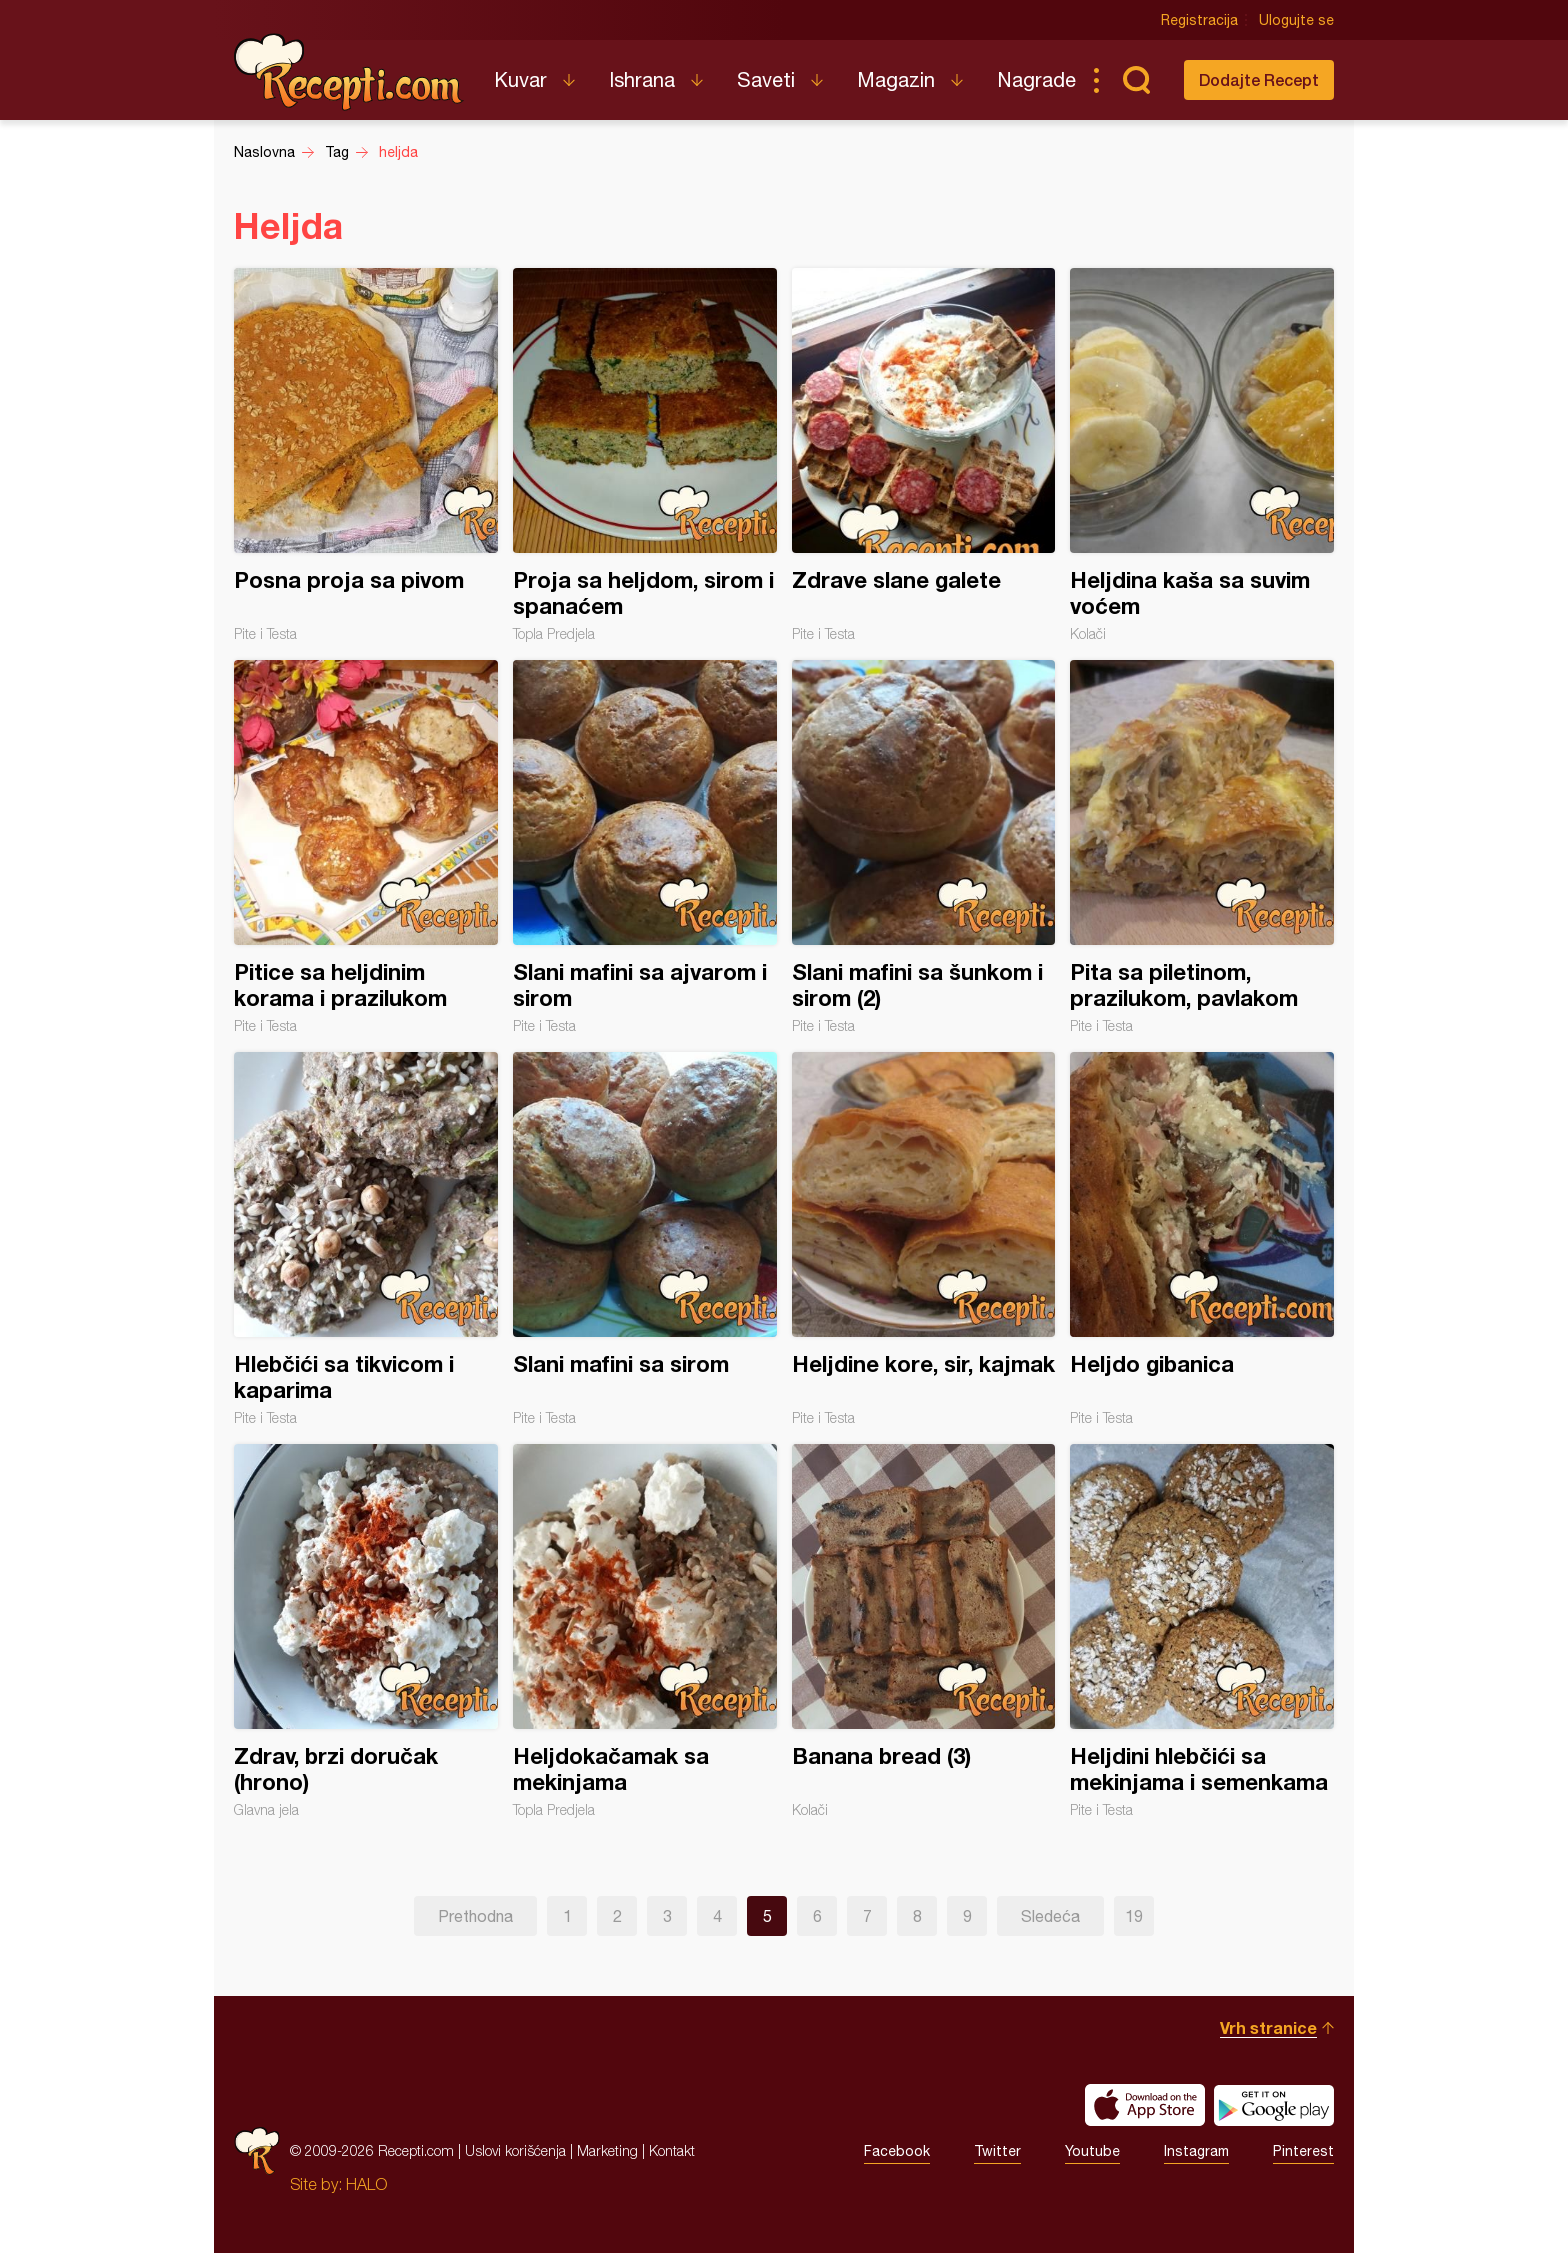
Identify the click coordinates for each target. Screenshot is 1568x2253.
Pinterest (1303, 2151)
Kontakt (672, 2150)
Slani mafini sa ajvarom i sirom (645, 847)
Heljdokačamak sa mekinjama (645, 1631)
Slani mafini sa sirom (645, 1239)
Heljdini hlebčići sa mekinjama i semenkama (1202, 1631)
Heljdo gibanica (1202, 1239)
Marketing (607, 2150)
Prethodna (475, 1916)
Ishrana (642, 79)
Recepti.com (349, 72)
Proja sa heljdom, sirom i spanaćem (645, 455)
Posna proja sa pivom (366, 455)
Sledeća (1050, 1916)
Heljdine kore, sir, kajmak (924, 1239)
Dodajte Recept (1259, 79)
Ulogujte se (1296, 20)
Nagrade (1036, 79)
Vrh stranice (1268, 2027)
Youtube (1092, 2151)
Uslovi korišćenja (515, 2150)
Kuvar (520, 79)
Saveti (766, 79)
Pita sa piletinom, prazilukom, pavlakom (1202, 847)
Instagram (1196, 2151)
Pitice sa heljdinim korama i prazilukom (366, 847)
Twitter (997, 2151)
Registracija (1199, 20)
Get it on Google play (1274, 2105)
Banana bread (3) (924, 1631)
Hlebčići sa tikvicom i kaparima (366, 1239)
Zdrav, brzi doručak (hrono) (366, 1631)
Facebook (897, 2151)
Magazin (896, 79)
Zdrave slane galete (924, 455)
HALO (366, 2184)
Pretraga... (1136, 80)
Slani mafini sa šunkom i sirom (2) (924, 847)
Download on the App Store (1145, 2105)
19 (1134, 1916)
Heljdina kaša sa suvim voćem (1202, 455)
